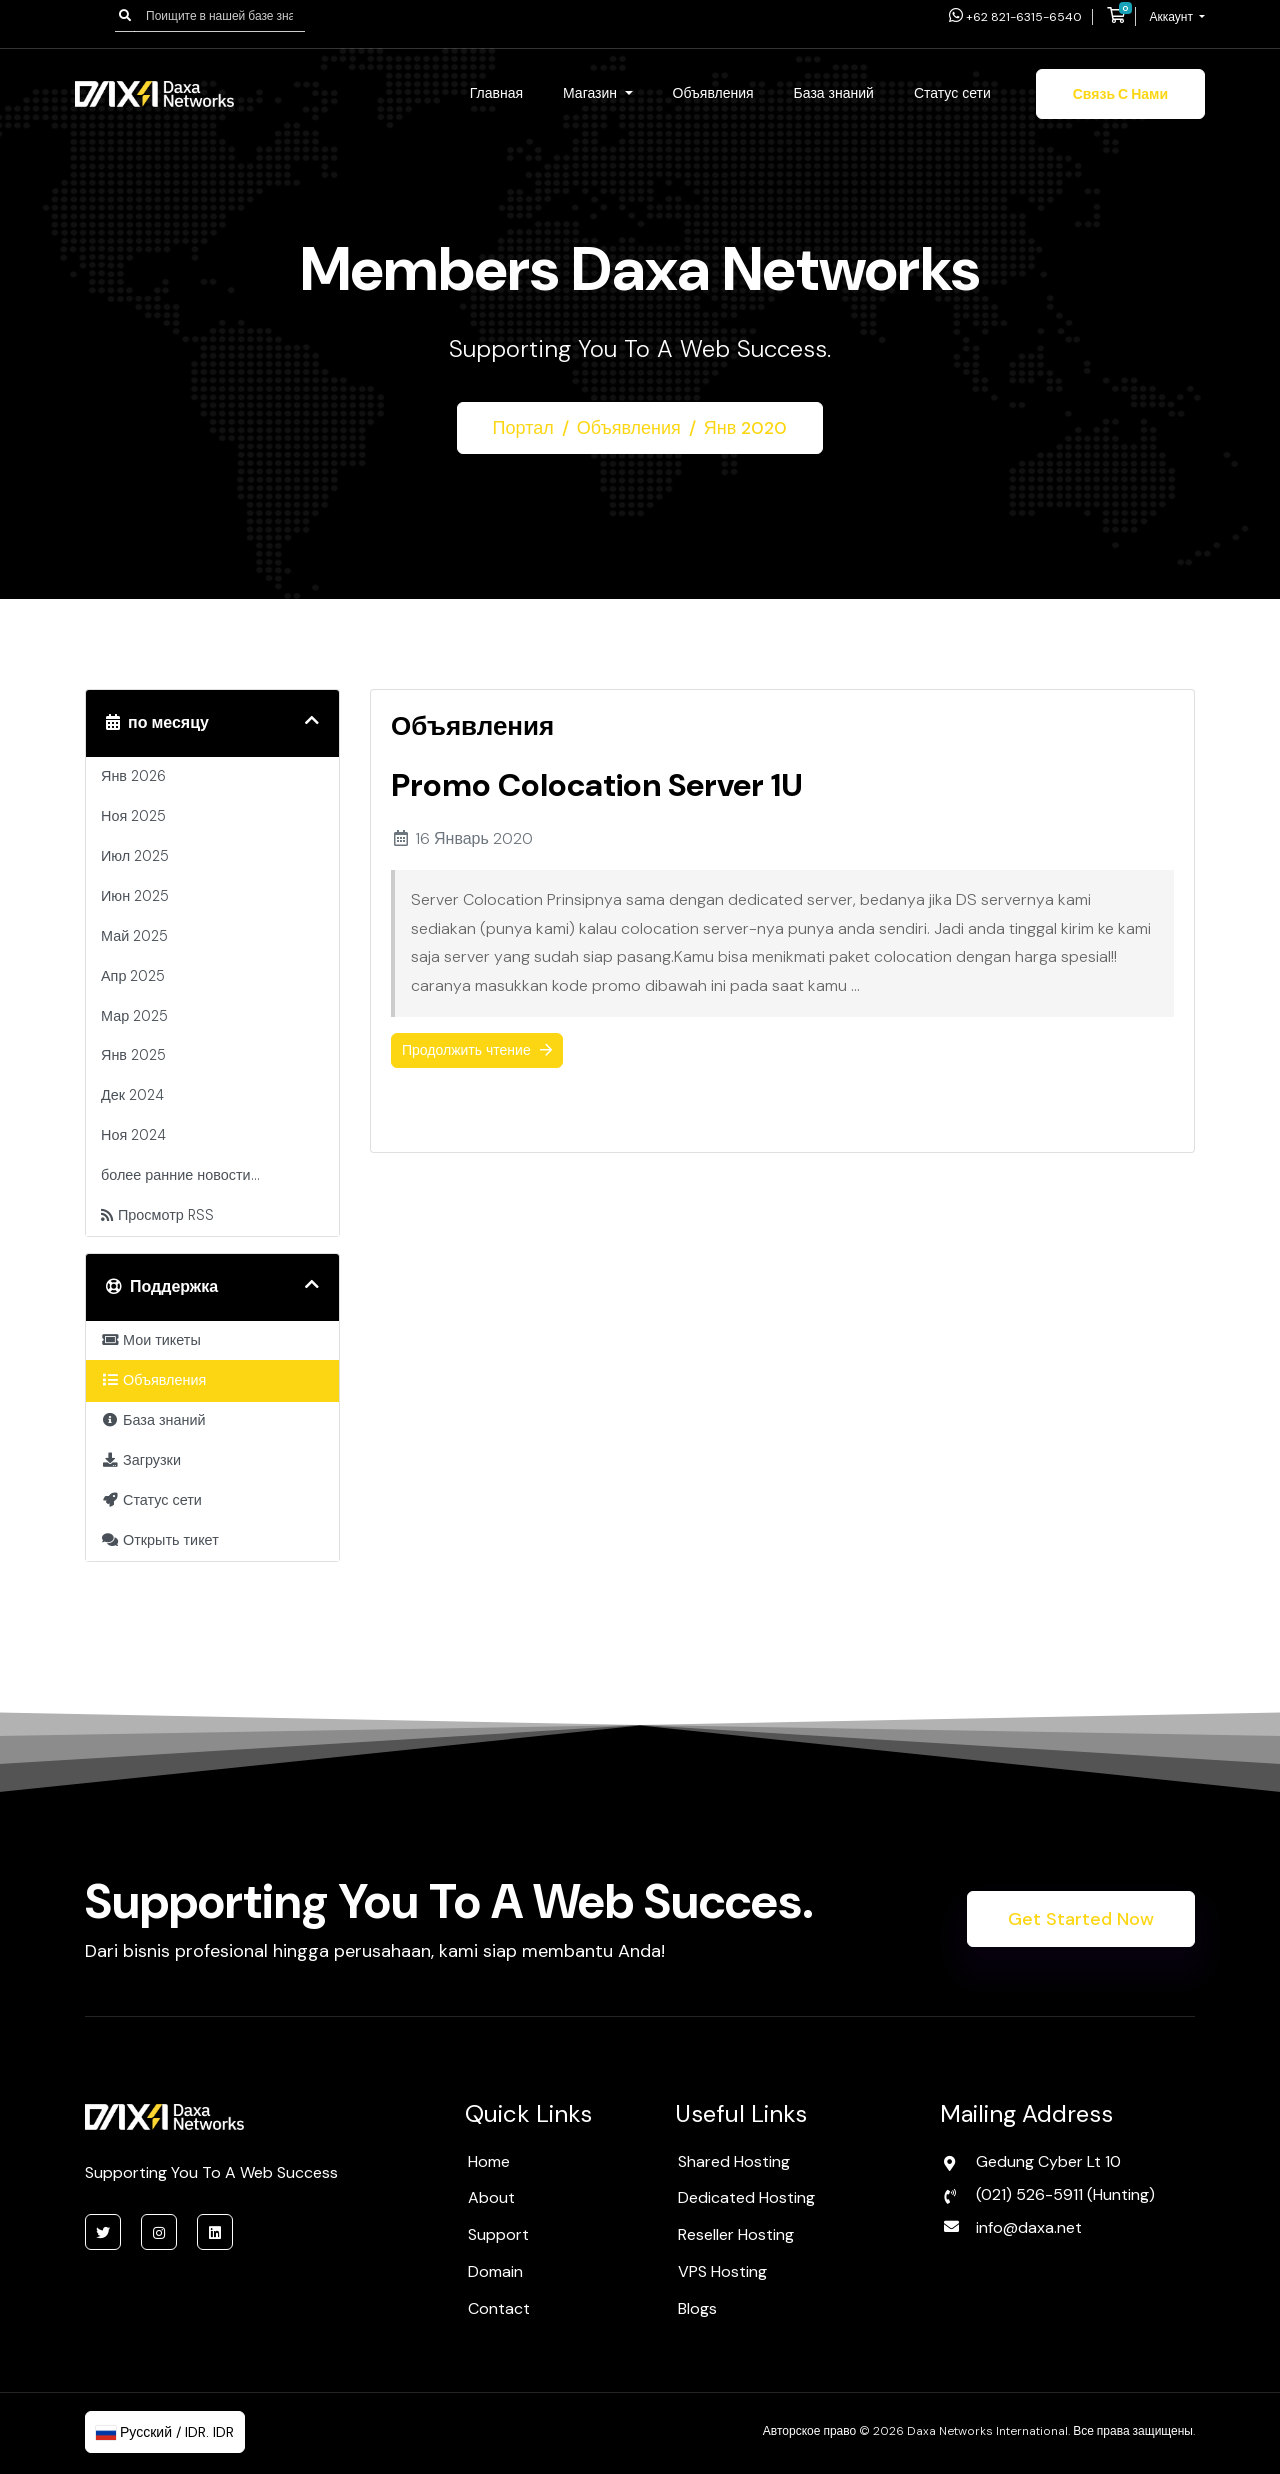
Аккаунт (1173, 17)
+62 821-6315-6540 (1015, 17)
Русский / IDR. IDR (165, 2432)
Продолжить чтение (477, 1050)
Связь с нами (1120, 94)
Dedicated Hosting (746, 2197)
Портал (523, 428)
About (491, 2197)
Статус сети (952, 93)
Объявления (713, 93)
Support (498, 2234)
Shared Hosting (734, 2161)
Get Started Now (1081, 1919)
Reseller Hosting (736, 2234)
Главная (496, 93)
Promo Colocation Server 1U (597, 785)
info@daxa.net (1029, 2227)
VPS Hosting (722, 2271)
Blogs (697, 2308)
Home (489, 2161)
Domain (495, 2271)
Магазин (592, 93)
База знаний (834, 93)
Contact (499, 2308)
